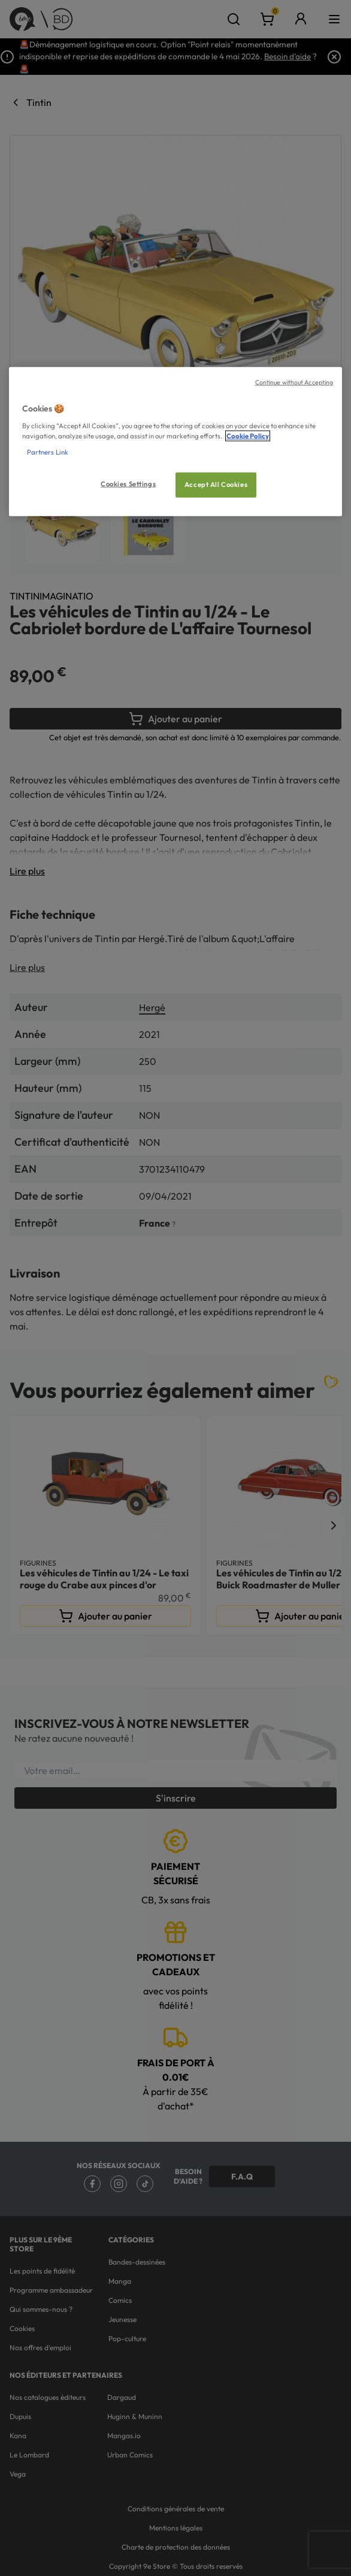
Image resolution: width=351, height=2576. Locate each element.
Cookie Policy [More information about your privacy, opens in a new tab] (247, 435)
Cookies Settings (128, 484)
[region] (176, 441)
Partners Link (47, 452)
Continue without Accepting (294, 382)
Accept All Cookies (215, 484)
